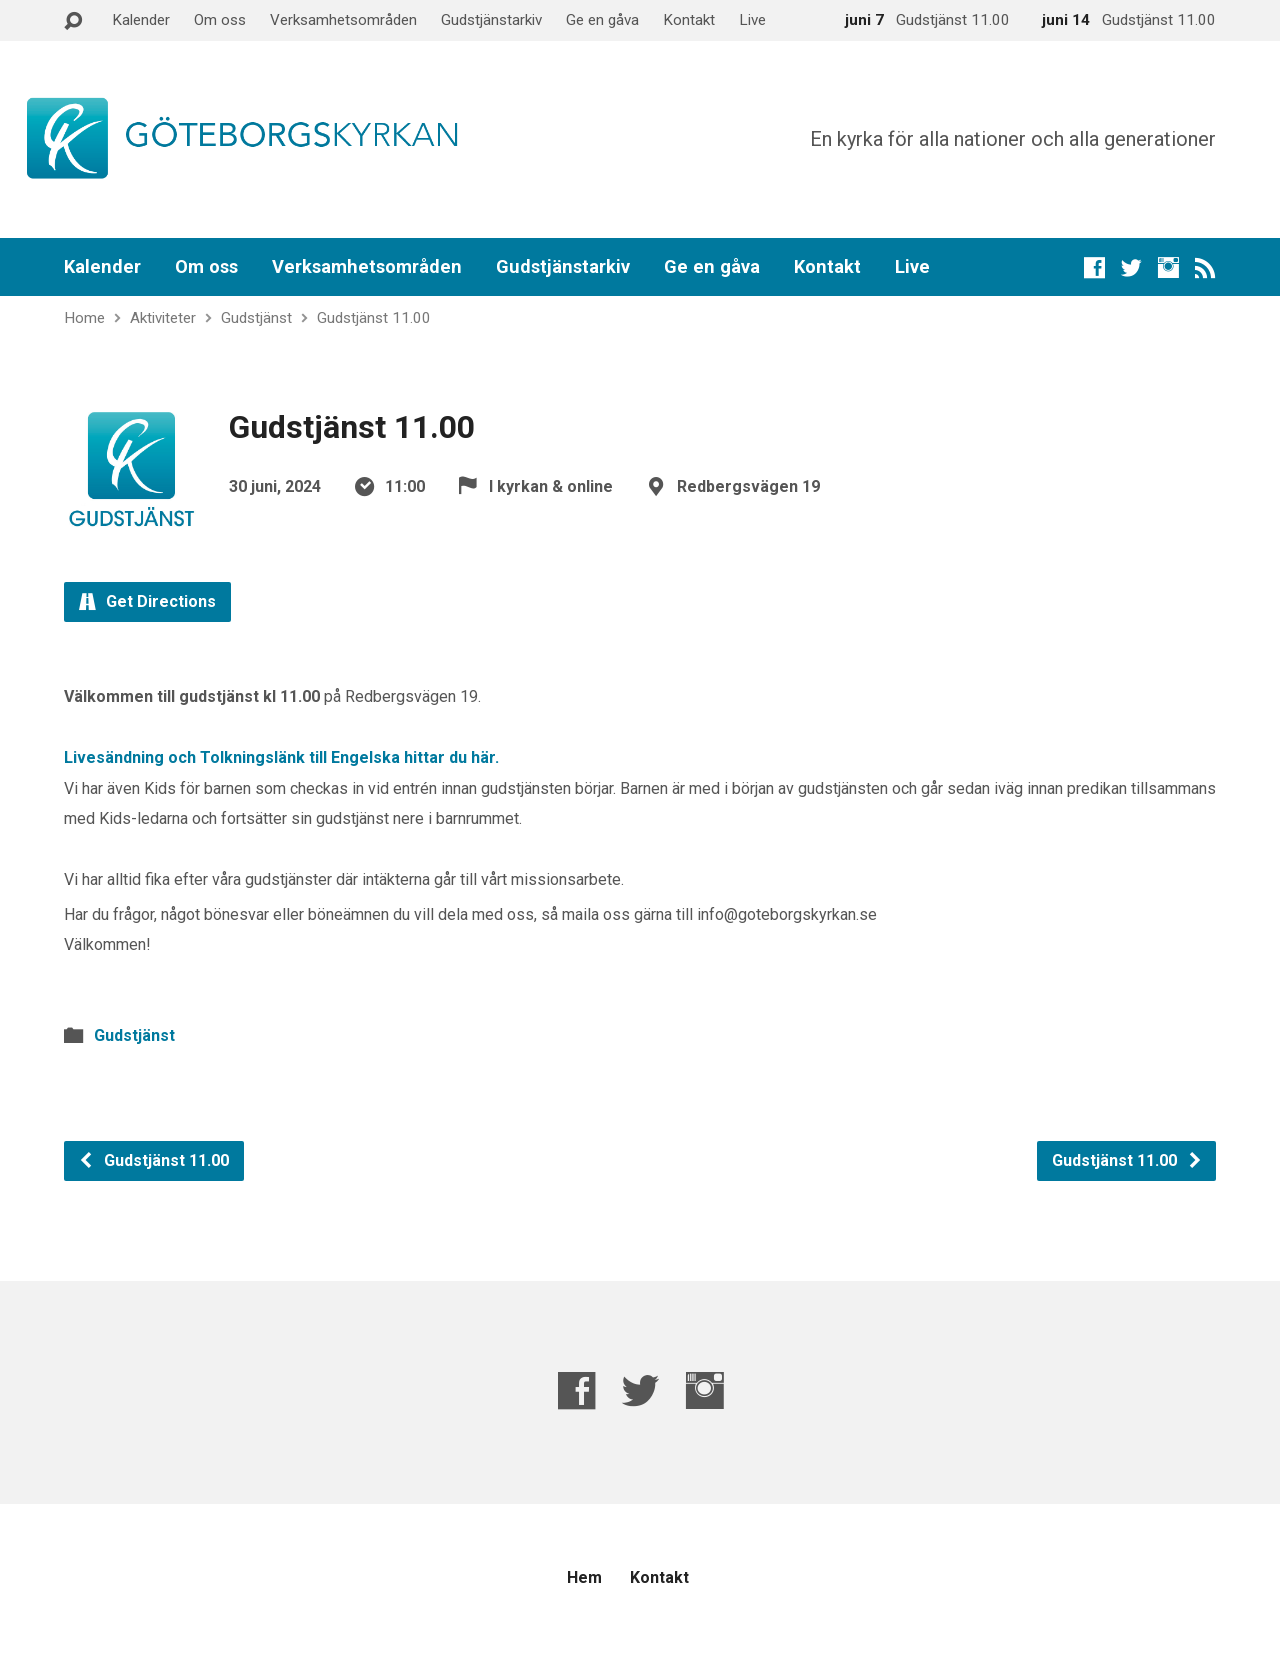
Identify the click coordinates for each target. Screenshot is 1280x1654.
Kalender (141, 20)
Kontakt (689, 20)
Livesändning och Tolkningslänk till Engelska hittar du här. (281, 757)
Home (84, 318)
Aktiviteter (163, 318)
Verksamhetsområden (343, 20)
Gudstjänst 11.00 (374, 318)
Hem (584, 1577)
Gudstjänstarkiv (491, 20)
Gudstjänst (256, 318)
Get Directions (147, 601)
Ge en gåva (602, 20)
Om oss (220, 20)
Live (752, 20)
